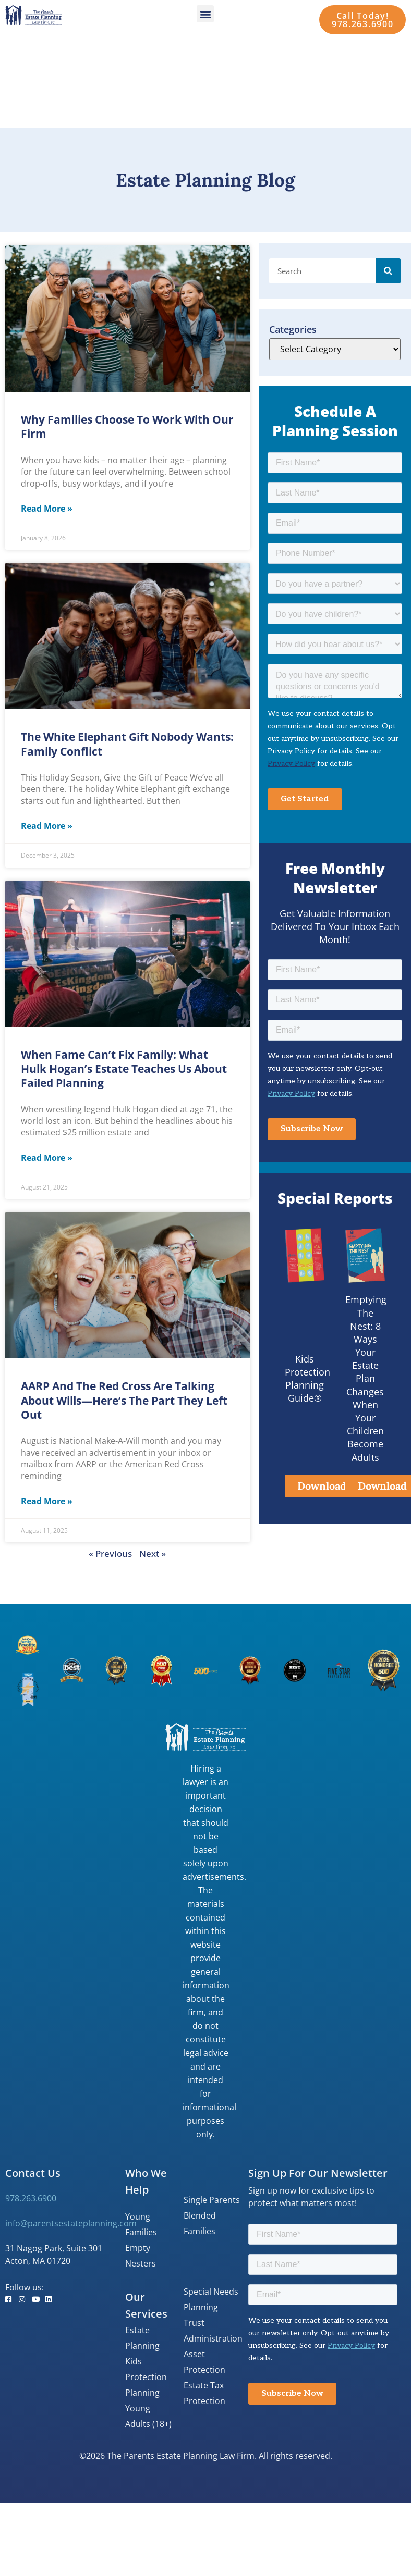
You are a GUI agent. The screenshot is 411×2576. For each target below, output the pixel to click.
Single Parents (212, 2200)
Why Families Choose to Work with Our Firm (127, 426)
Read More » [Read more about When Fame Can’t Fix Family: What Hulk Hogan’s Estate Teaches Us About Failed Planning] (46, 1157)
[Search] (388, 270)
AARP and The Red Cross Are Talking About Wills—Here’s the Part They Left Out (124, 1400)
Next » (152, 1553)
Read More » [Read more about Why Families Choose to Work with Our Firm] (46, 508)
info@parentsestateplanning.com (71, 2223)
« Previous (110, 1553)
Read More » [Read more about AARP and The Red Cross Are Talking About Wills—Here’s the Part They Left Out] (46, 1501)
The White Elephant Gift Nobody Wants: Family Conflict (127, 743)
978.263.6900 (30, 2198)
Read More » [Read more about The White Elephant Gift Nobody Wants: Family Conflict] (46, 826)
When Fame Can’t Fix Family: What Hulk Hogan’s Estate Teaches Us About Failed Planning (124, 1069)
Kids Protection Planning (146, 2377)
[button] (205, 13)
